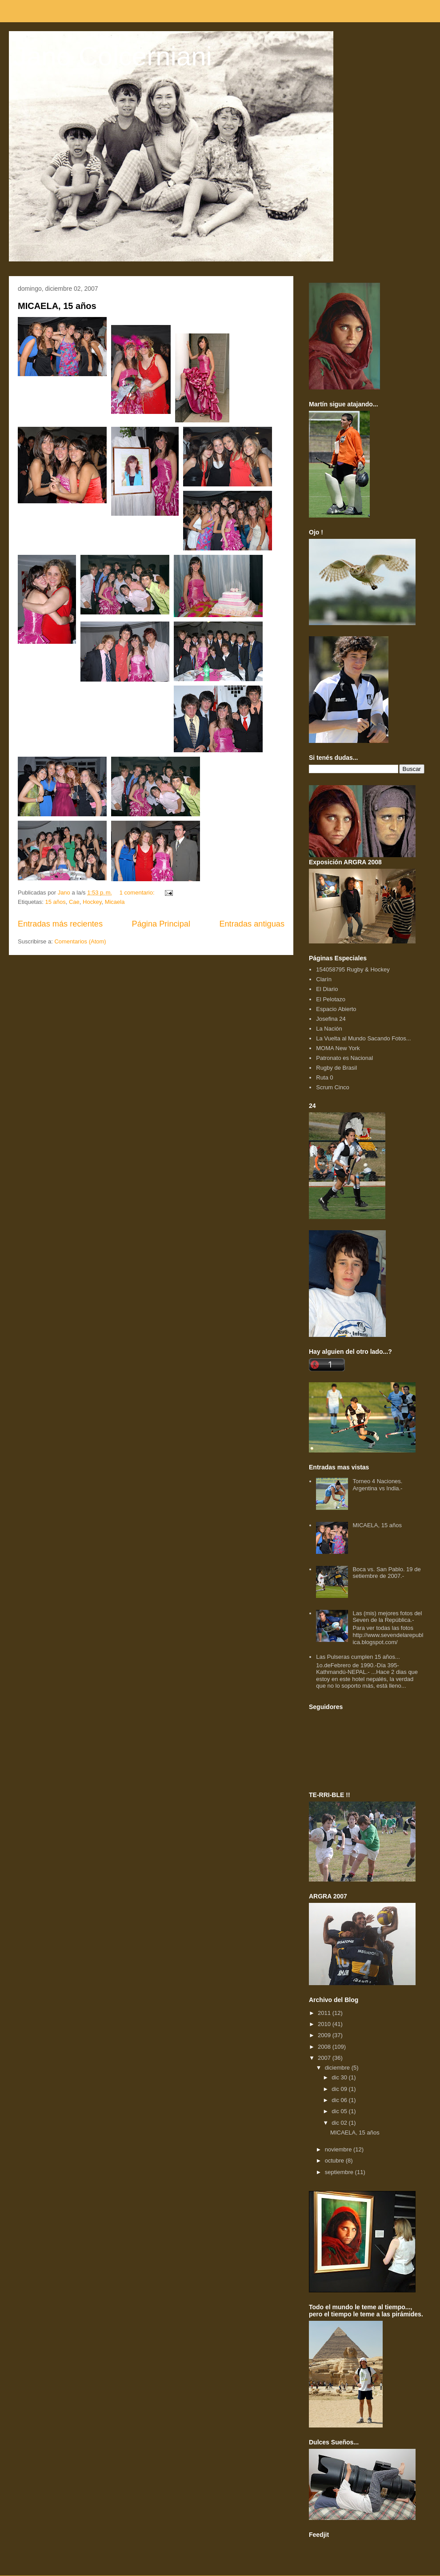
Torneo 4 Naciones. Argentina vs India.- (377, 1485)
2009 (325, 2035)
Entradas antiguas (251, 923)
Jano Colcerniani (112, 56)
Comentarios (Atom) (80, 941)
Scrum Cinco (332, 1087)
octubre (335, 2160)
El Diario (327, 989)
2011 (325, 2013)
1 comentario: (138, 892)
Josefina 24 (331, 1018)
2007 (325, 2057)
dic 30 (340, 2077)
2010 (325, 2024)
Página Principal (161, 923)
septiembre (340, 2172)
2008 (325, 2046)
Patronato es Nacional (344, 1058)
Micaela (115, 902)
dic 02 (340, 2122)
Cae (74, 902)
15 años (55, 902)
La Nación (329, 1028)
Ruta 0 (324, 1077)
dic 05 (340, 2111)
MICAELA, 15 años (57, 306)
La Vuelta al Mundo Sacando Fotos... (363, 1038)
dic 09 (340, 2089)
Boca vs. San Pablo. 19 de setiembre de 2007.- (386, 1573)
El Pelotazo (330, 999)
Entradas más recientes (60, 923)
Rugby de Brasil (336, 1067)
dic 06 (340, 2100)
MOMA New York (338, 1048)
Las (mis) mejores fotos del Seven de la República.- (387, 1617)
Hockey (92, 902)
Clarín (324, 979)
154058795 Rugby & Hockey (353, 969)
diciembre (338, 2067)
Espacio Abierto (336, 1009)
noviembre (339, 2149)
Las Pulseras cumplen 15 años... (358, 1656)
